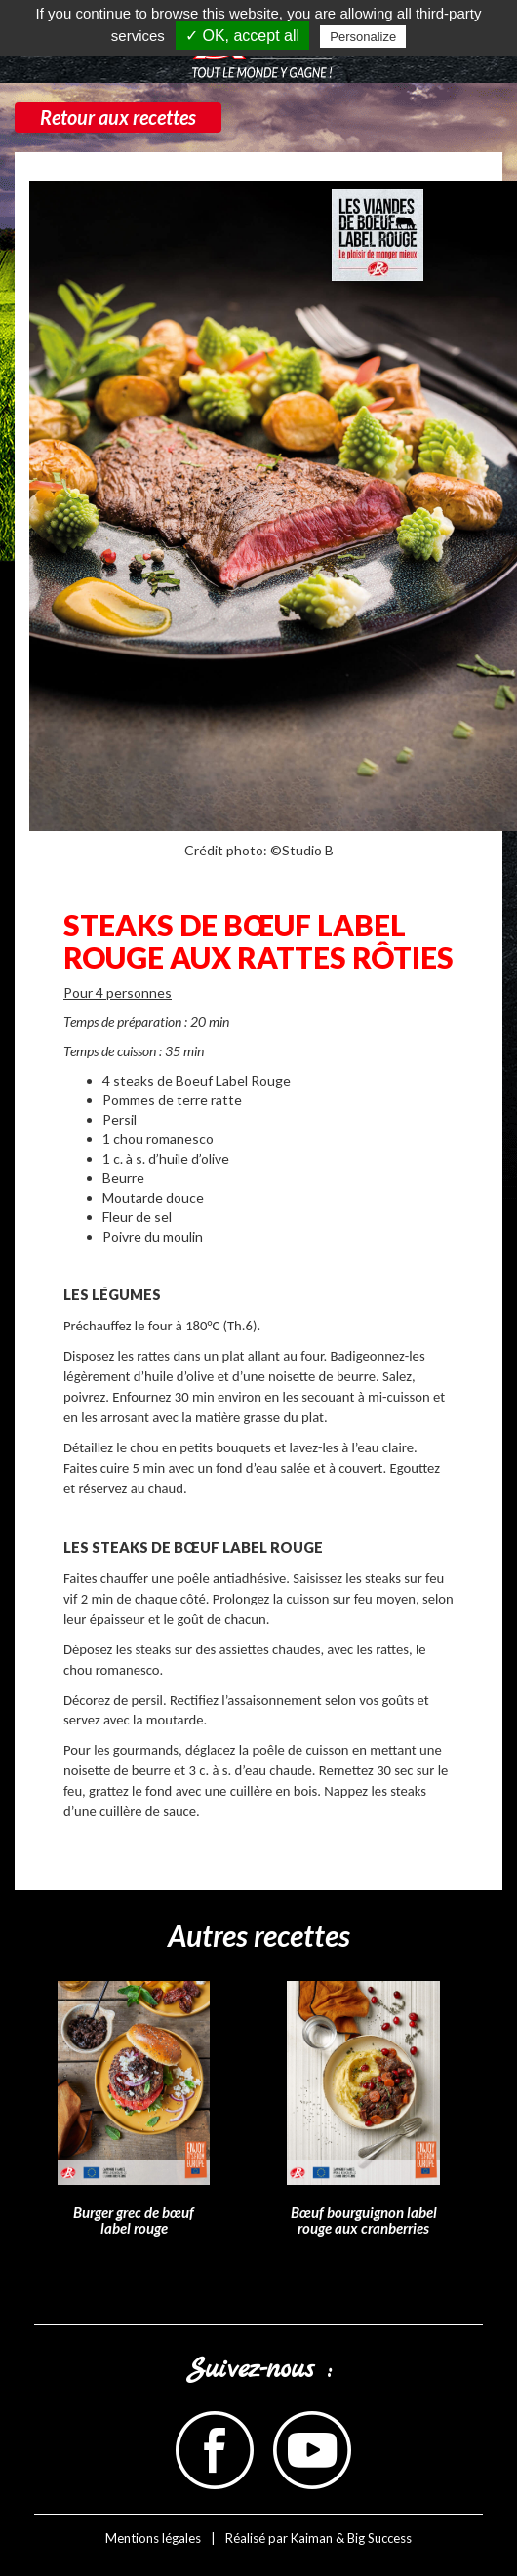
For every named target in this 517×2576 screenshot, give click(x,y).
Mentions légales (153, 2538)
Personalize (363, 36)
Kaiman (312, 2538)
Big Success (379, 2538)
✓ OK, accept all (242, 35)
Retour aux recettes (118, 117)
